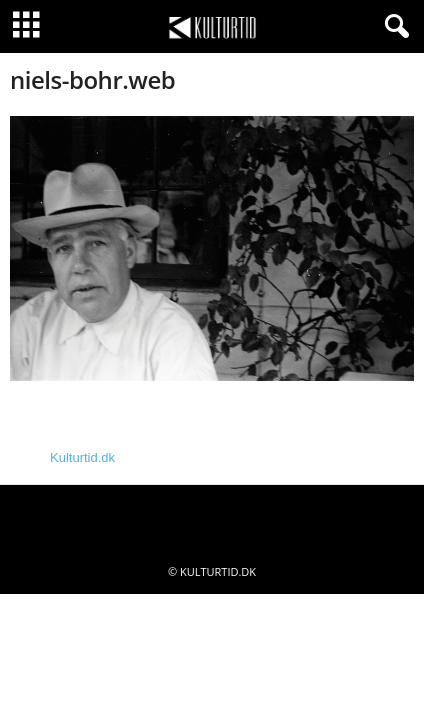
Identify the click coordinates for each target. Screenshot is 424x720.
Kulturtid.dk (82, 457)
